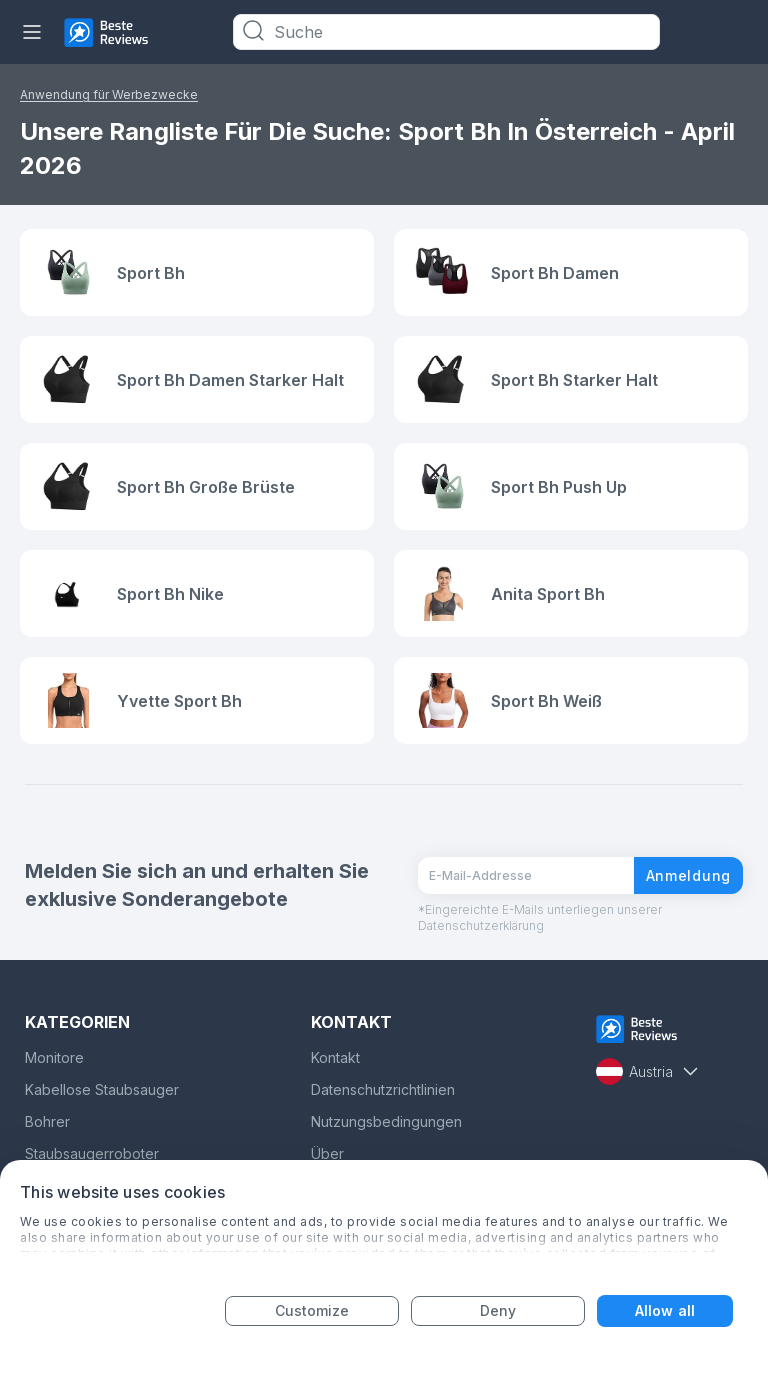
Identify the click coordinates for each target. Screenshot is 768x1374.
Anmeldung (688, 875)
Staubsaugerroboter (92, 1153)
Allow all (665, 1310)
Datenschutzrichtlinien (383, 1089)
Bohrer (47, 1121)
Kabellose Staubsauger (102, 1089)
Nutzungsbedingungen (386, 1121)
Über (327, 1153)
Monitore (54, 1057)
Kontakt (335, 1057)
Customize (312, 1310)
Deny (498, 1310)
